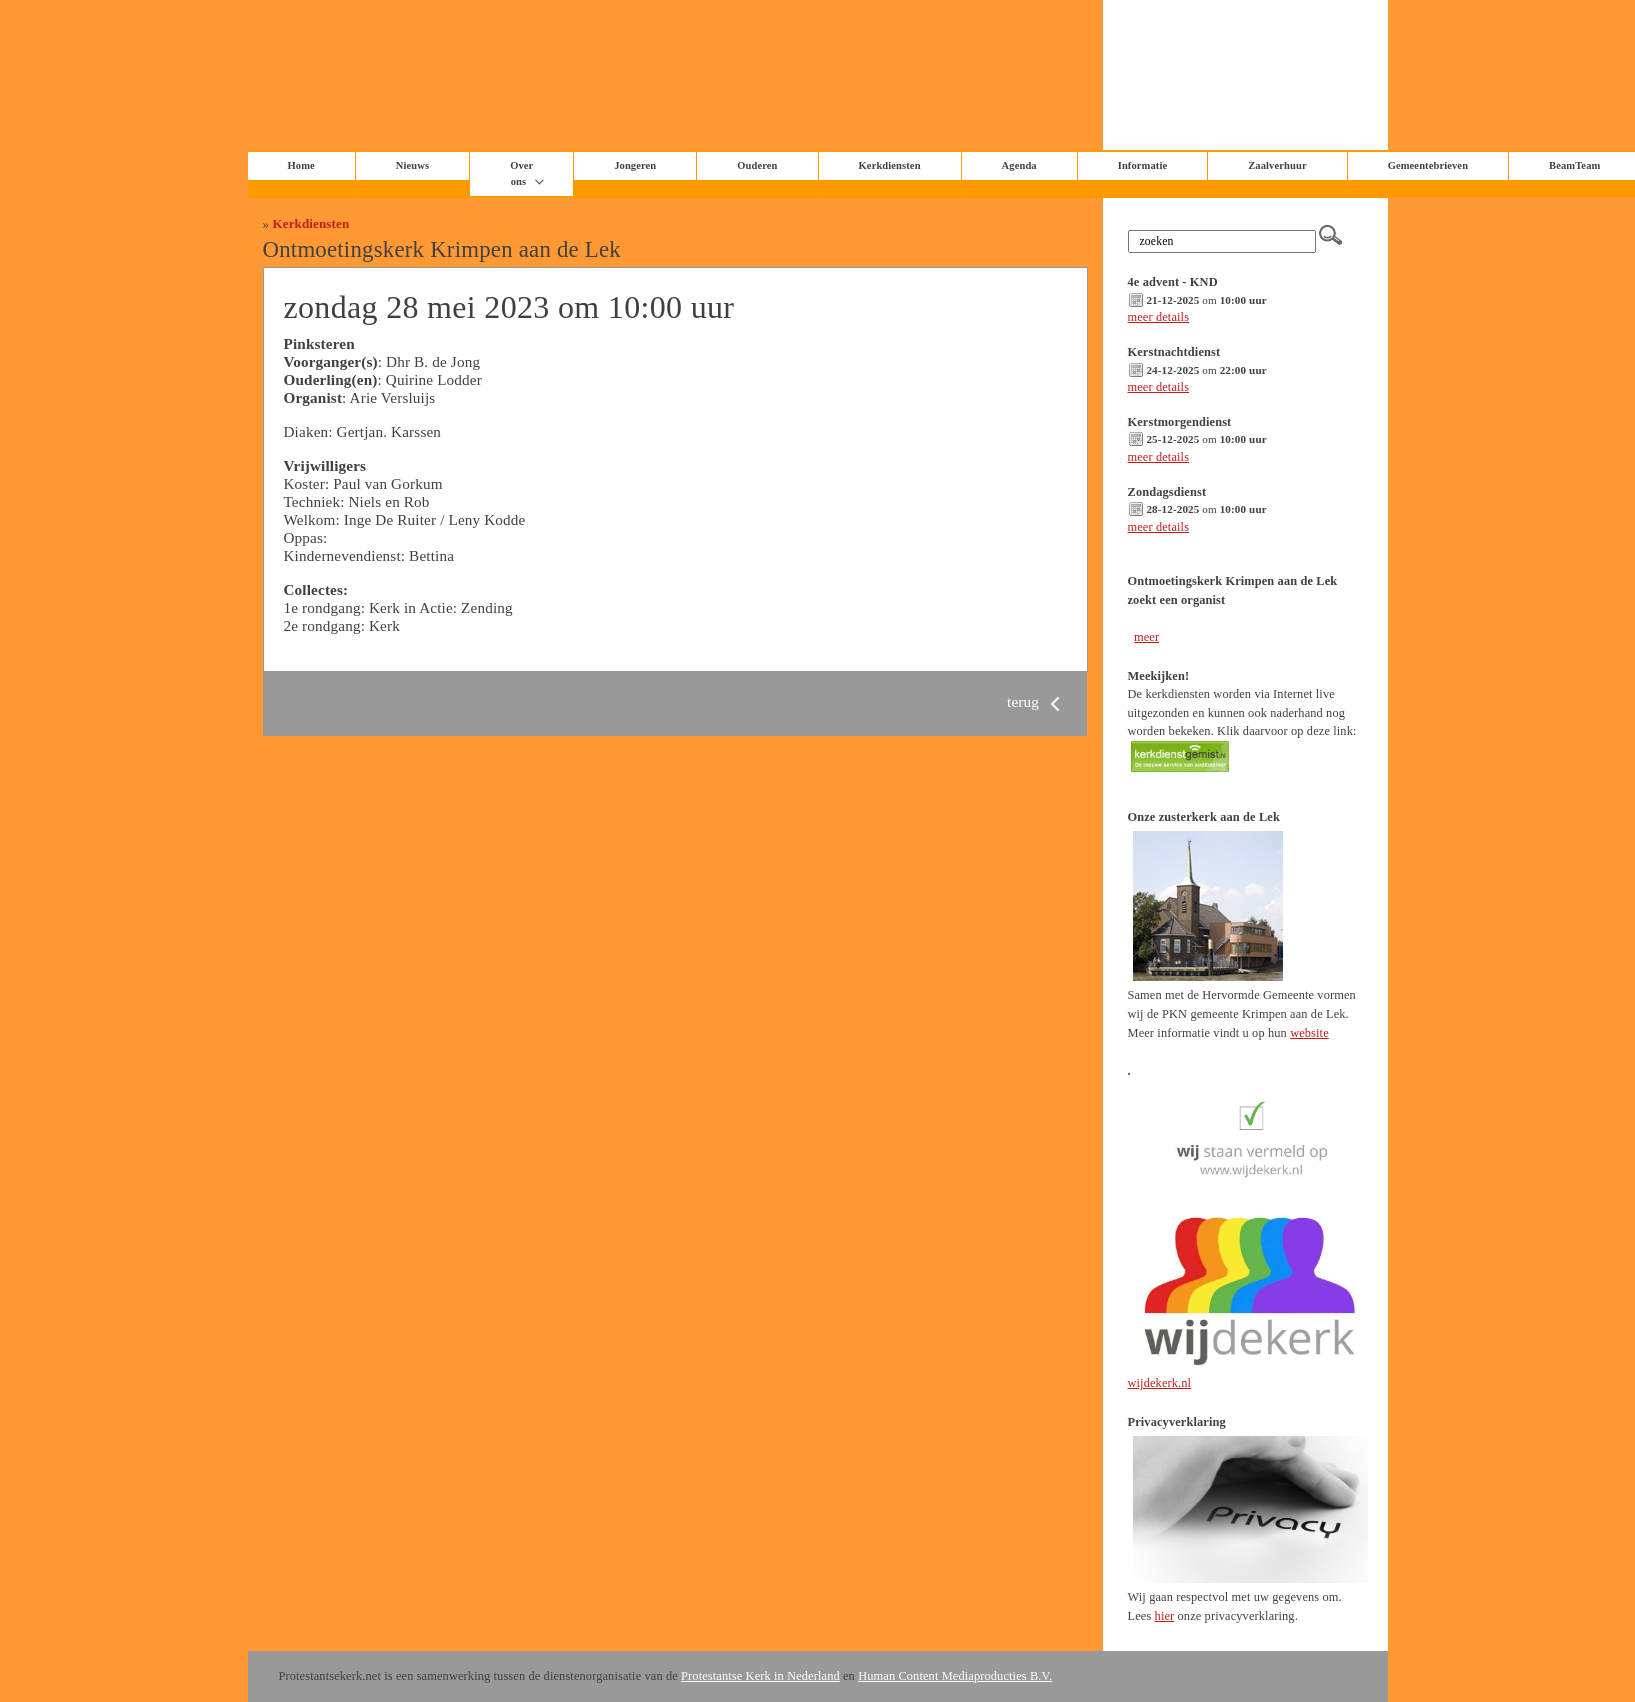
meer (1146, 637)
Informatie (1143, 165)
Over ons (521, 173)
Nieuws (412, 165)
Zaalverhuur (1277, 165)
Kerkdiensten (890, 165)
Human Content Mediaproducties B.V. (955, 1676)
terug (1037, 701)
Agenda (1019, 165)
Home (301, 165)
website (1309, 1033)
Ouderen (757, 165)
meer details (1159, 317)
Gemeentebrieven (1428, 165)
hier (1165, 1616)
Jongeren (635, 165)
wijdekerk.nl (1160, 1383)
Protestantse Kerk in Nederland (760, 1676)
